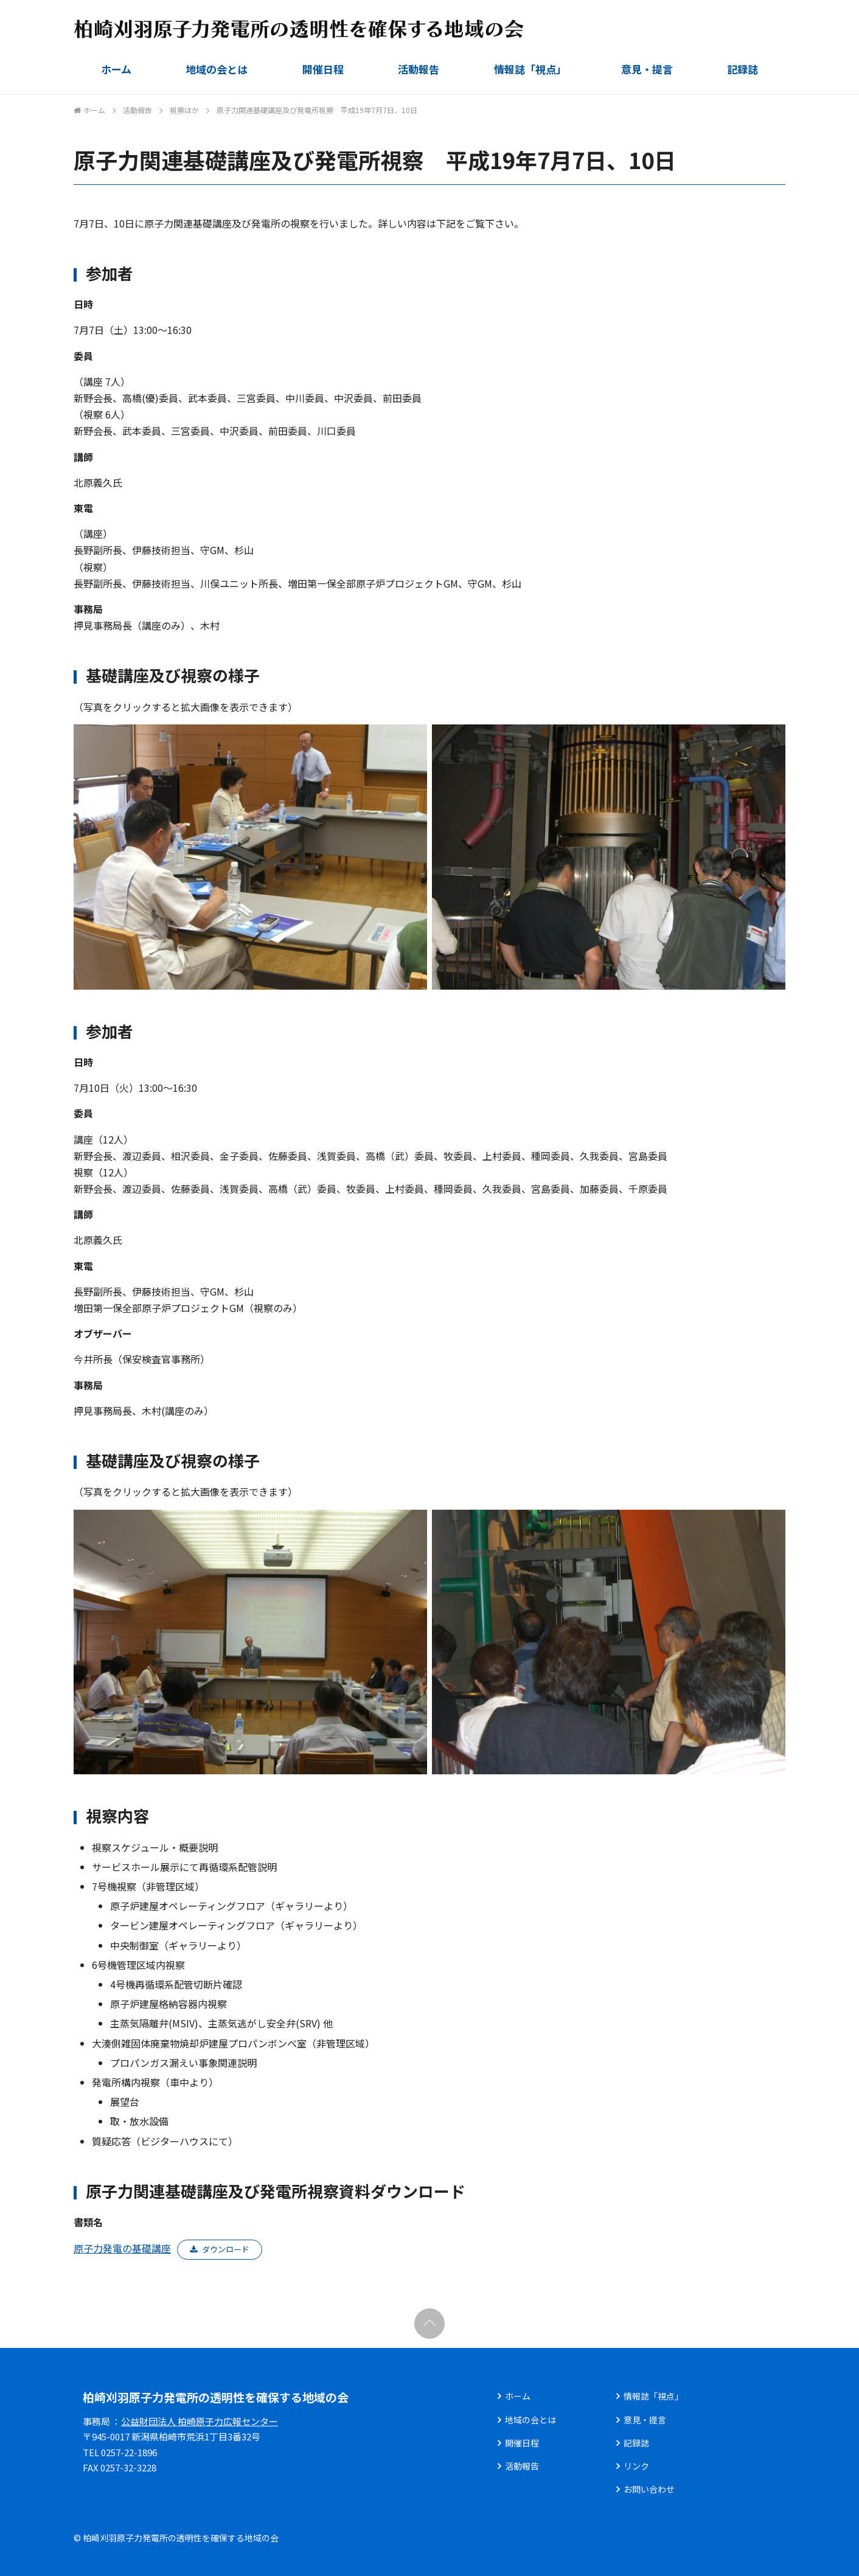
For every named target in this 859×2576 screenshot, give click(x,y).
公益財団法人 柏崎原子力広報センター (199, 2421)
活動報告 (418, 69)
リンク (636, 2466)
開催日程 (323, 69)
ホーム (116, 69)
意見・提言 (647, 69)
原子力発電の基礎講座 (122, 2248)
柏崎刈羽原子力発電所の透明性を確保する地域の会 (216, 2397)
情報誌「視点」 (530, 69)
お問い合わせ (649, 2489)
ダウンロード (225, 2249)
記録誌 (742, 69)
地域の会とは (217, 69)
